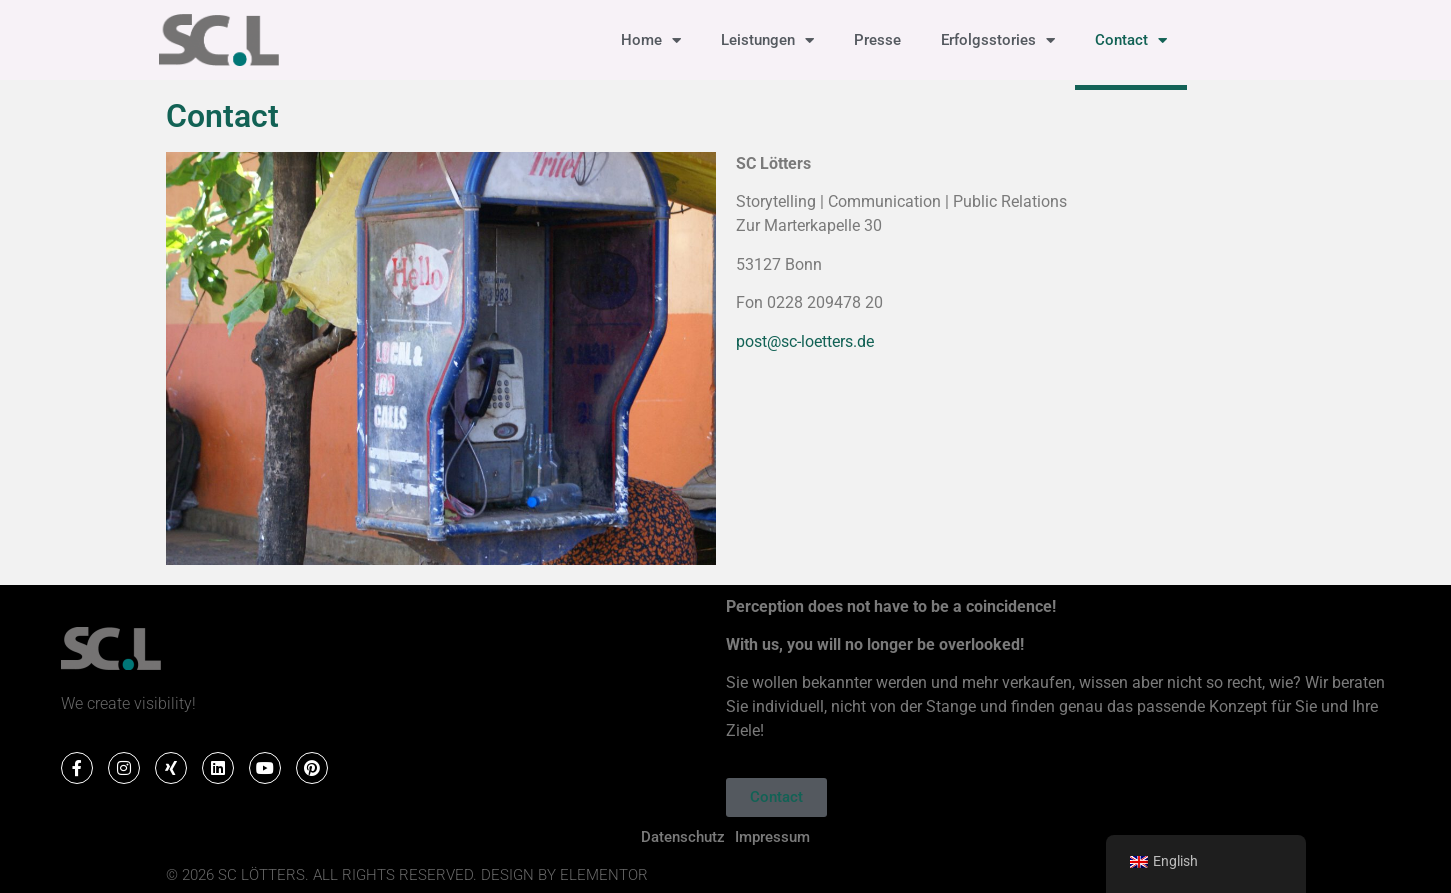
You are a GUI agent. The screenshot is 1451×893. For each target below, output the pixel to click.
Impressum (772, 837)
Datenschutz (683, 837)
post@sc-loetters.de (805, 341)
